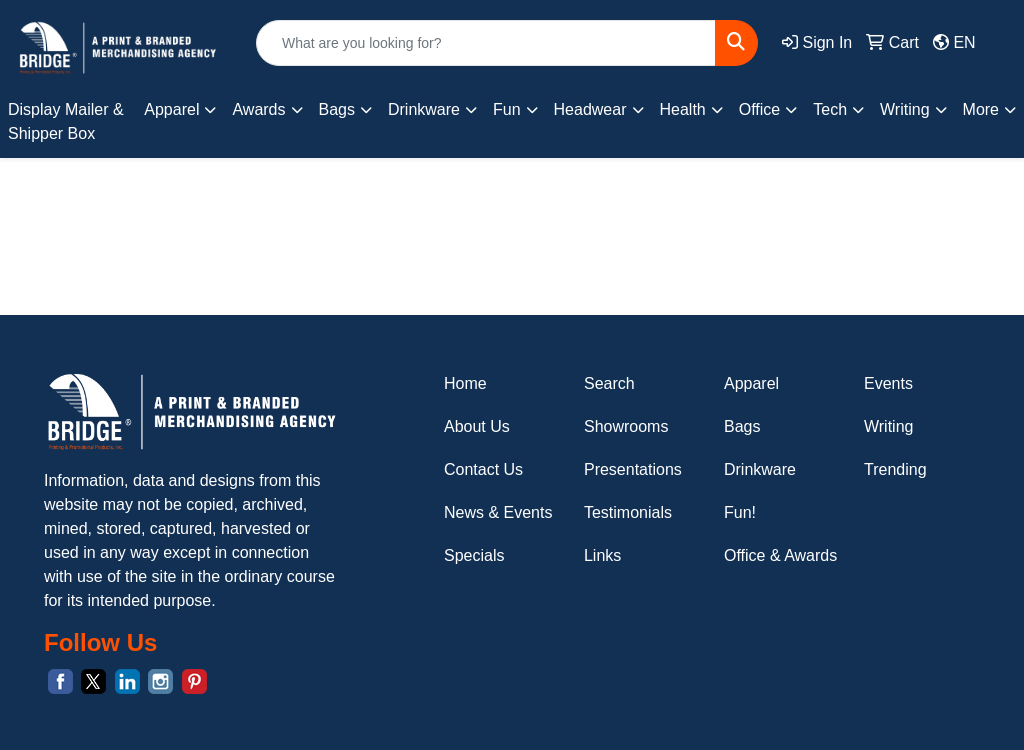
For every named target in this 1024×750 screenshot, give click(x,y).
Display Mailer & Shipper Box (66, 121)
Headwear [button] (590, 109)
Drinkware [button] (424, 109)
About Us (477, 426)
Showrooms (626, 426)
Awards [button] (258, 109)
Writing (889, 426)
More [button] (981, 109)
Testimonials (628, 512)
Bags (742, 426)
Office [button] (760, 109)
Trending (895, 469)
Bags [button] (337, 109)
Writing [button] (905, 109)
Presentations (633, 469)
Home (465, 383)
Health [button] (683, 109)
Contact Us (483, 469)
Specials (474, 555)
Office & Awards (780, 555)
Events (888, 383)
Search (609, 383)
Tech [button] (830, 109)
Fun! (740, 512)
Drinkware (760, 469)
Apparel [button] (171, 109)
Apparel (751, 383)
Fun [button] (507, 109)
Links (602, 555)
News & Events (498, 512)
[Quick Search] (486, 43)
